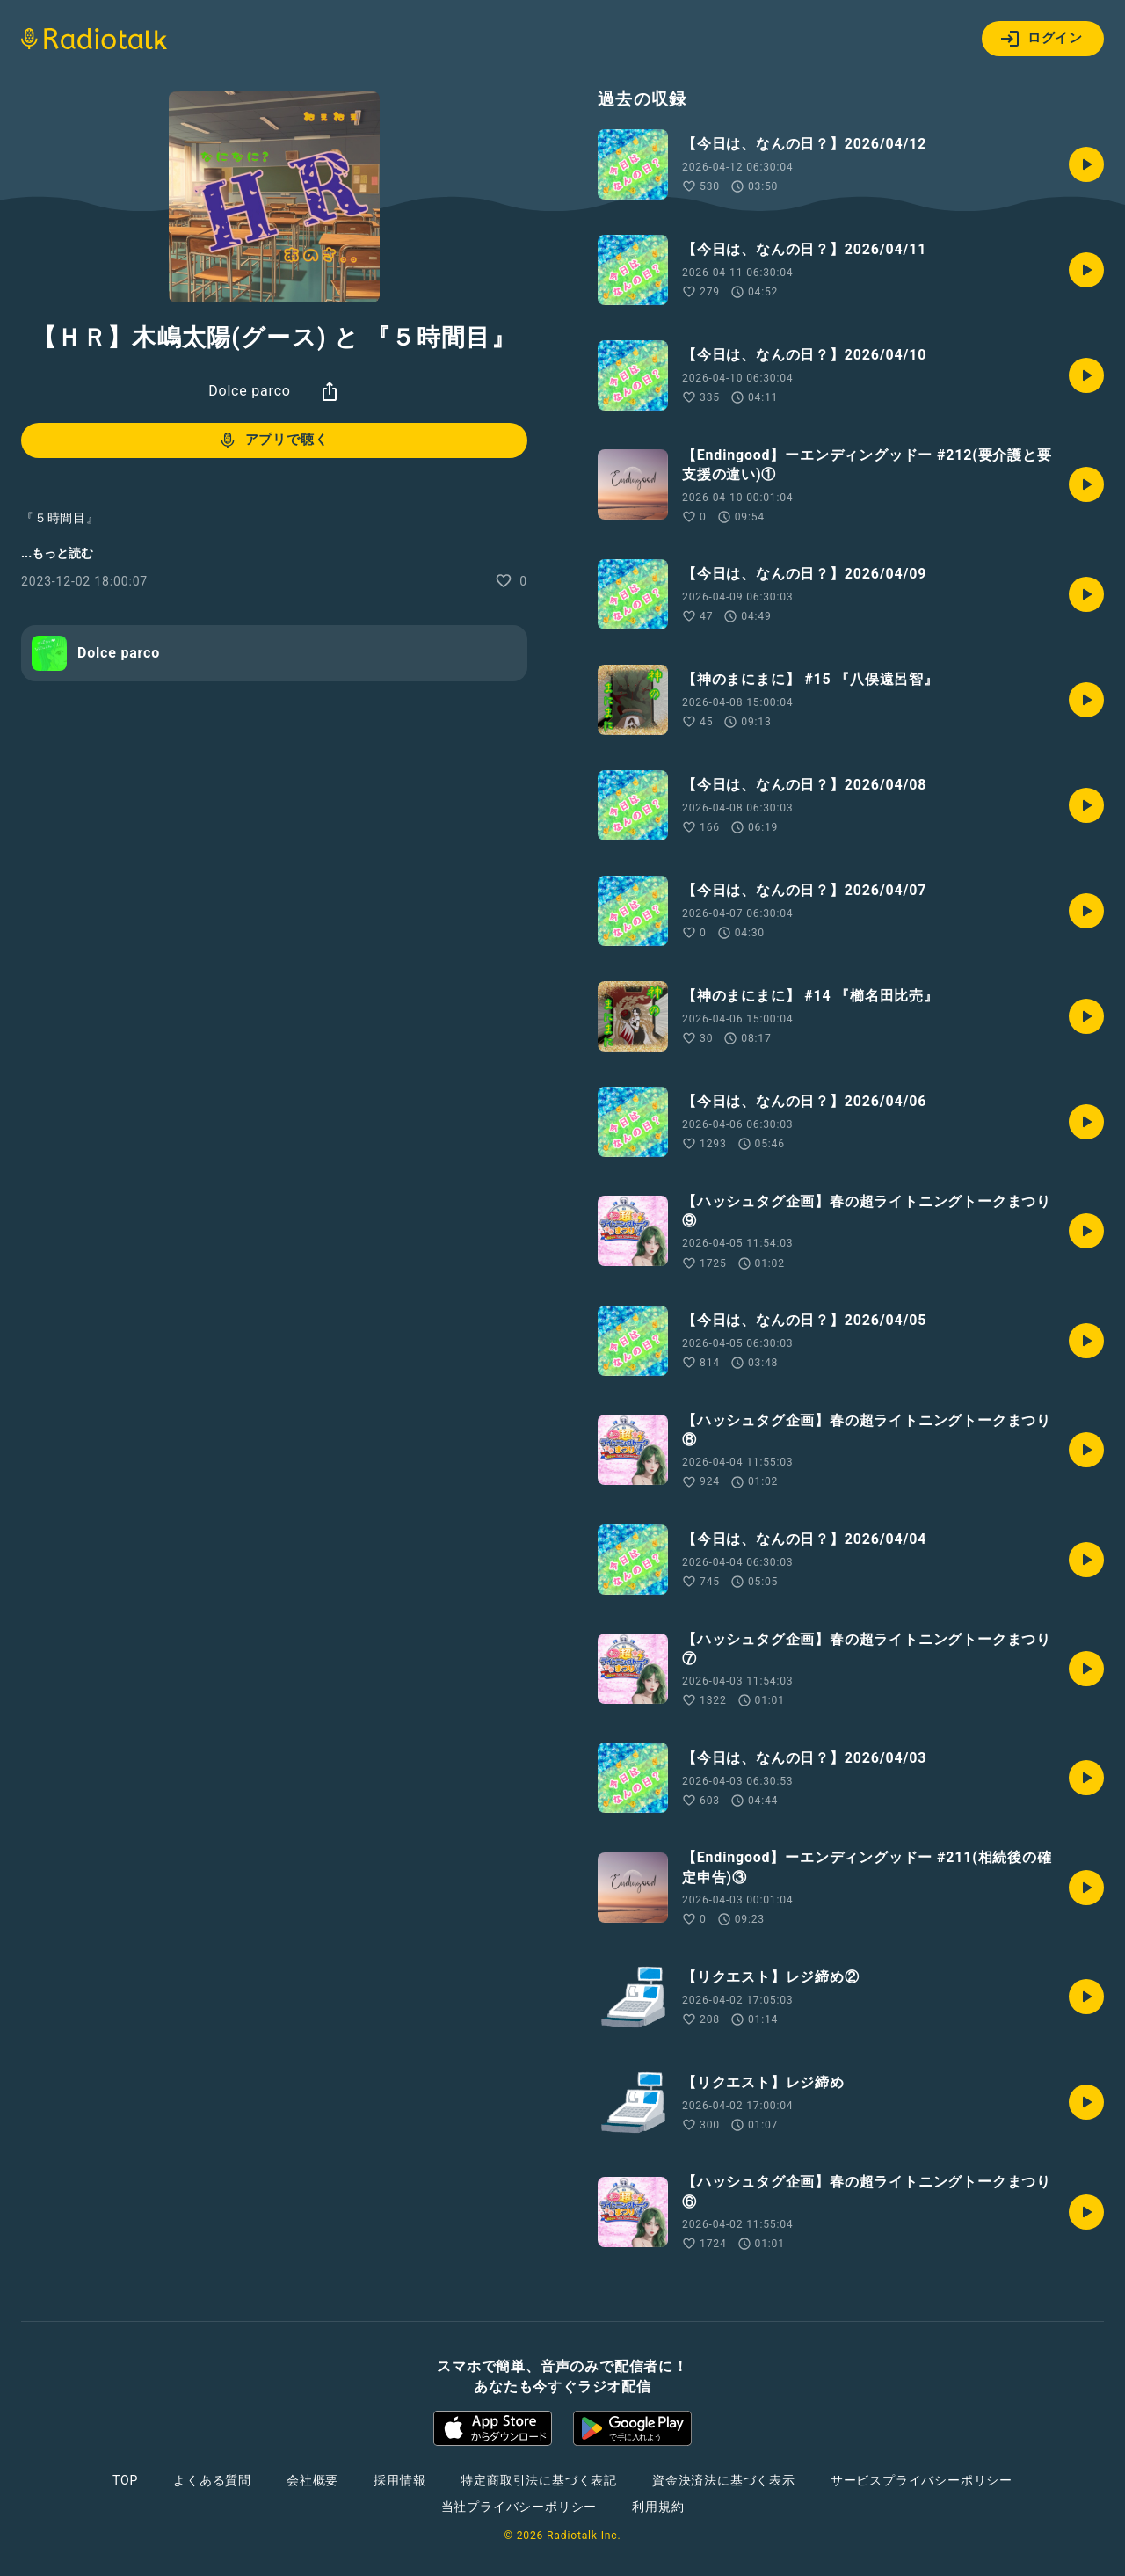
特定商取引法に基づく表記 (539, 2480)
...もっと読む (57, 553)
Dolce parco (249, 390)
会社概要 (312, 2480)
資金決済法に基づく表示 (723, 2480)
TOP (125, 2480)
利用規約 (658, 2507)
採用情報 (399, 2480)
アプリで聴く (273, 440)
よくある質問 (212, 2480)
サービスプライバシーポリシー (921, 2480)
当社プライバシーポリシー (519, 2507)
